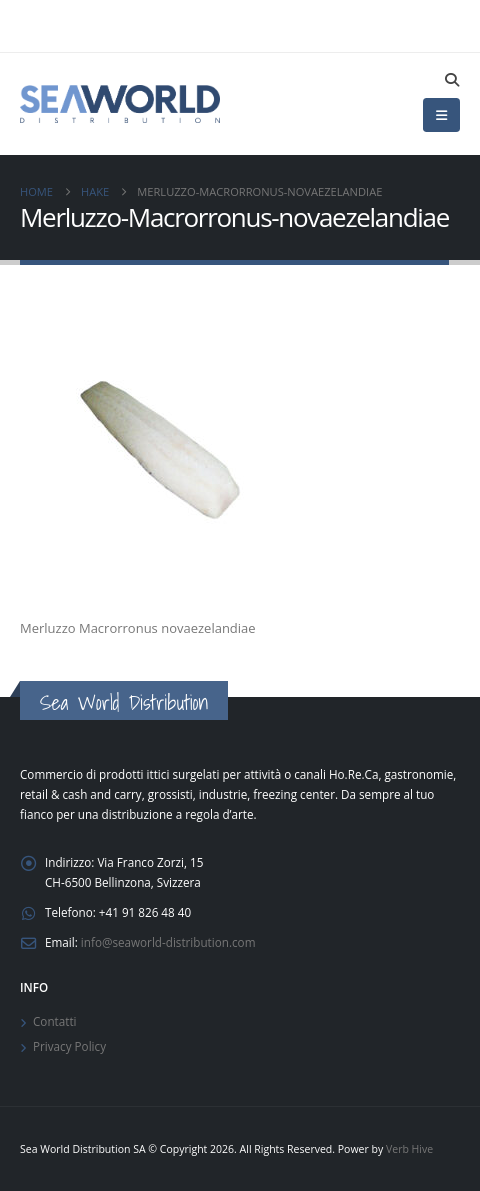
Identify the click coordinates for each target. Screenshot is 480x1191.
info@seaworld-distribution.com (168, 942)
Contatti (55, 1021)
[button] (451, 80)
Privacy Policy (69, 1046)
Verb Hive (409, 1149)
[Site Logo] (120, 104)
